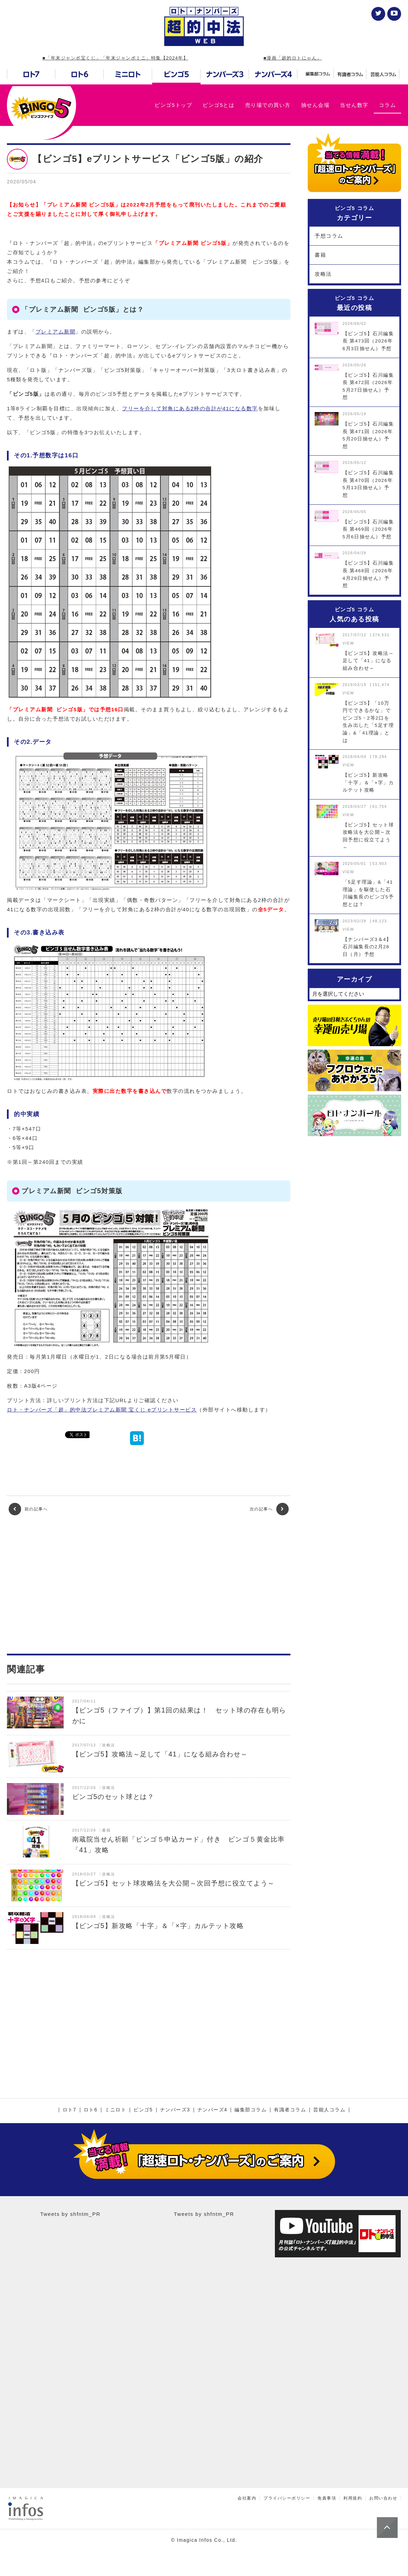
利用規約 (352, 2498)
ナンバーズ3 (175, 2110)
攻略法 (323, 274)
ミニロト (115, 2110)
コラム (387, 105)
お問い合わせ (383, 2498)
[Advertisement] (148, 1584)
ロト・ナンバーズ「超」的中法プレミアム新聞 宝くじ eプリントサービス (102, 1410)
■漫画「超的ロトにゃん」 (292, 58)
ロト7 (69, 2110)
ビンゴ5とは (218, 105)
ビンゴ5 (143, 2110)
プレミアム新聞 (56, 332)
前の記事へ (28, 1509)
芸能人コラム (329, 2110)
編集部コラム (250, 2110)
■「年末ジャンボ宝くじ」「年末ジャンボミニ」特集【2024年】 (115, 58)
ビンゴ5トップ (173, 105)
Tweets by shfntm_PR (70, 2214)
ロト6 (91, 2110)
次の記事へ (269, 1509)
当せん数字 (354, 105)
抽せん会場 (315, 105)
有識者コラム (290, 2110)
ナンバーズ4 (212, 2110)
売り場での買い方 (268, 105)
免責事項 (326, 2498)
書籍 (320, 255)
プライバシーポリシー (286, 2498)
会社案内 (247, 2498)
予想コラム (329, 236)
